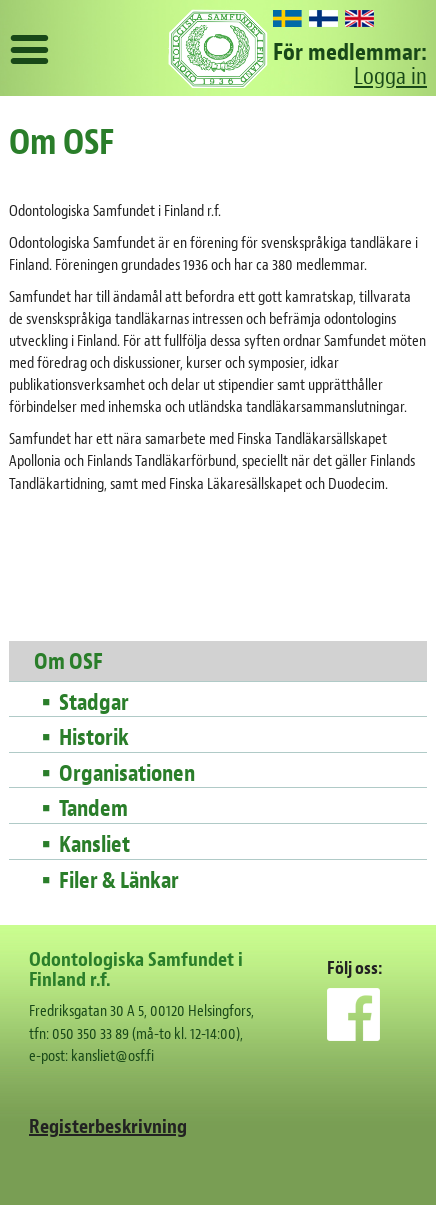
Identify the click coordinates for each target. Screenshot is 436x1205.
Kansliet (94, 845)
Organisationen (127, 774)
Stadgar (94, 703)
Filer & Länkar (119, 881)
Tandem (93, 809)
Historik (94, 738)
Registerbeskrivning (108, 1126)
